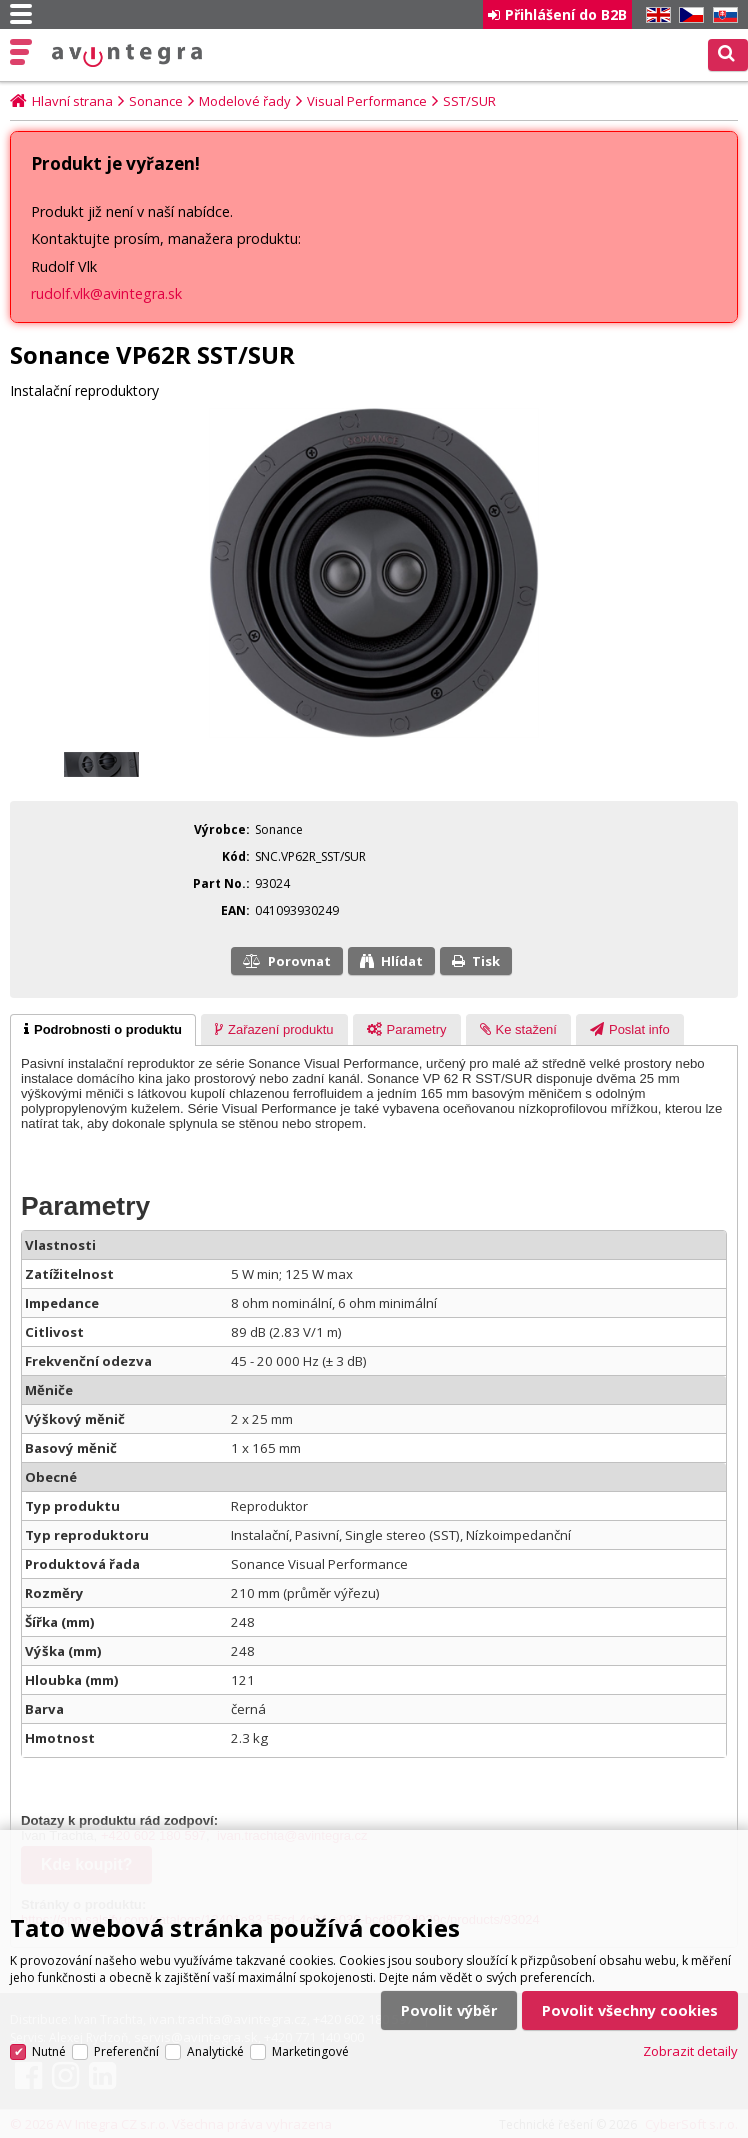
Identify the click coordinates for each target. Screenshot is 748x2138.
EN (655, 15)
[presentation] (103, 1030)
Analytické (215, 2026)
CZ (688, 15)
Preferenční (126, 2026)
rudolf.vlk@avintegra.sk (106, 293)
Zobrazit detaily (690, 2027)
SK (722, 15)
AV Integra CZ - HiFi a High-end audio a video (127, 56)
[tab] (103, 1030)
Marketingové (310, 2026)
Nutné (49, 2026)
